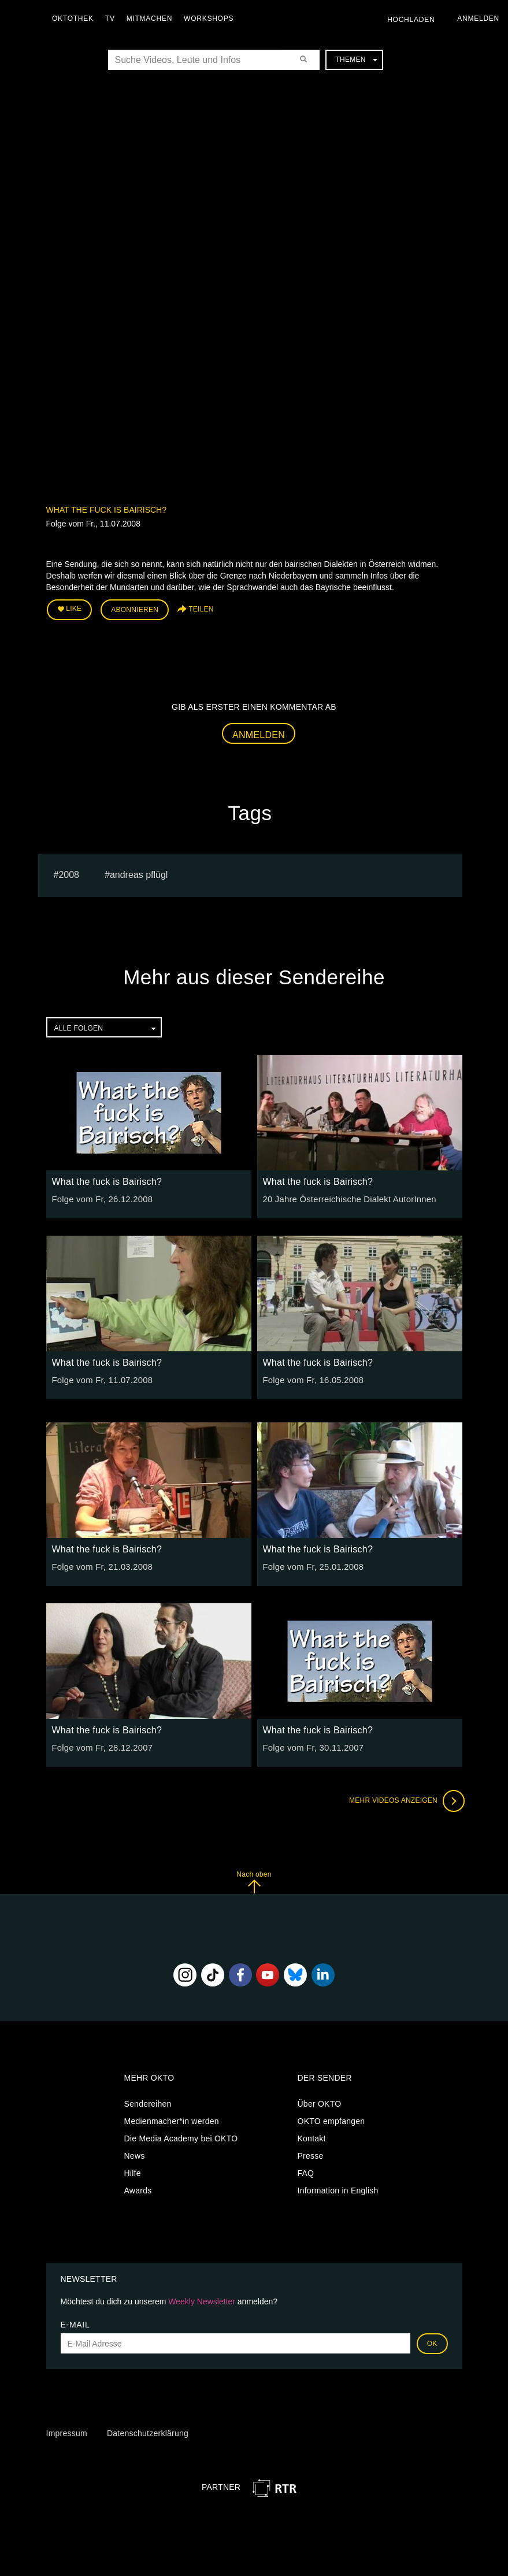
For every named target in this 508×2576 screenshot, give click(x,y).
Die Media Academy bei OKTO (181, 2136)
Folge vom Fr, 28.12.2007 (100, 1746)
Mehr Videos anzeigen (404, 1799)
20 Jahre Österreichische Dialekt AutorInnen (345, 1197)
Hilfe (132, 2170)
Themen (356, 59)
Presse (311, 2153)
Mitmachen (152, 18)
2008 (68, 872)
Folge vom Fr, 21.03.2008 (100, 1565)
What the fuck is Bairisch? (106, 509)
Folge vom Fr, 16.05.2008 (311, 1378)
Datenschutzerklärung (147, 2431)
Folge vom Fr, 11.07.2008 (100, 1378)
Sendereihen (148, 2101)
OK (432, 2342)
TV (113, 18)
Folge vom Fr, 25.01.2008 (311, 1565)
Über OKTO (320, 2101)
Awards (138, 2188)
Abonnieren (134, 609)
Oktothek (76, 18)
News (134, 2153)
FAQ (306, 2170)
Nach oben (253, 1880)
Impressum (66, 2431)
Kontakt (312, 2136)
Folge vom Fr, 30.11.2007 (311, 1746)
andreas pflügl (139, 872)
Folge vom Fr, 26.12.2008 (100, 1197)
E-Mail (75, 2322)
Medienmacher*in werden (171, 2118)
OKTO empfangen (331, 2118)
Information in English (338, 2188)
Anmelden (258, 733)
